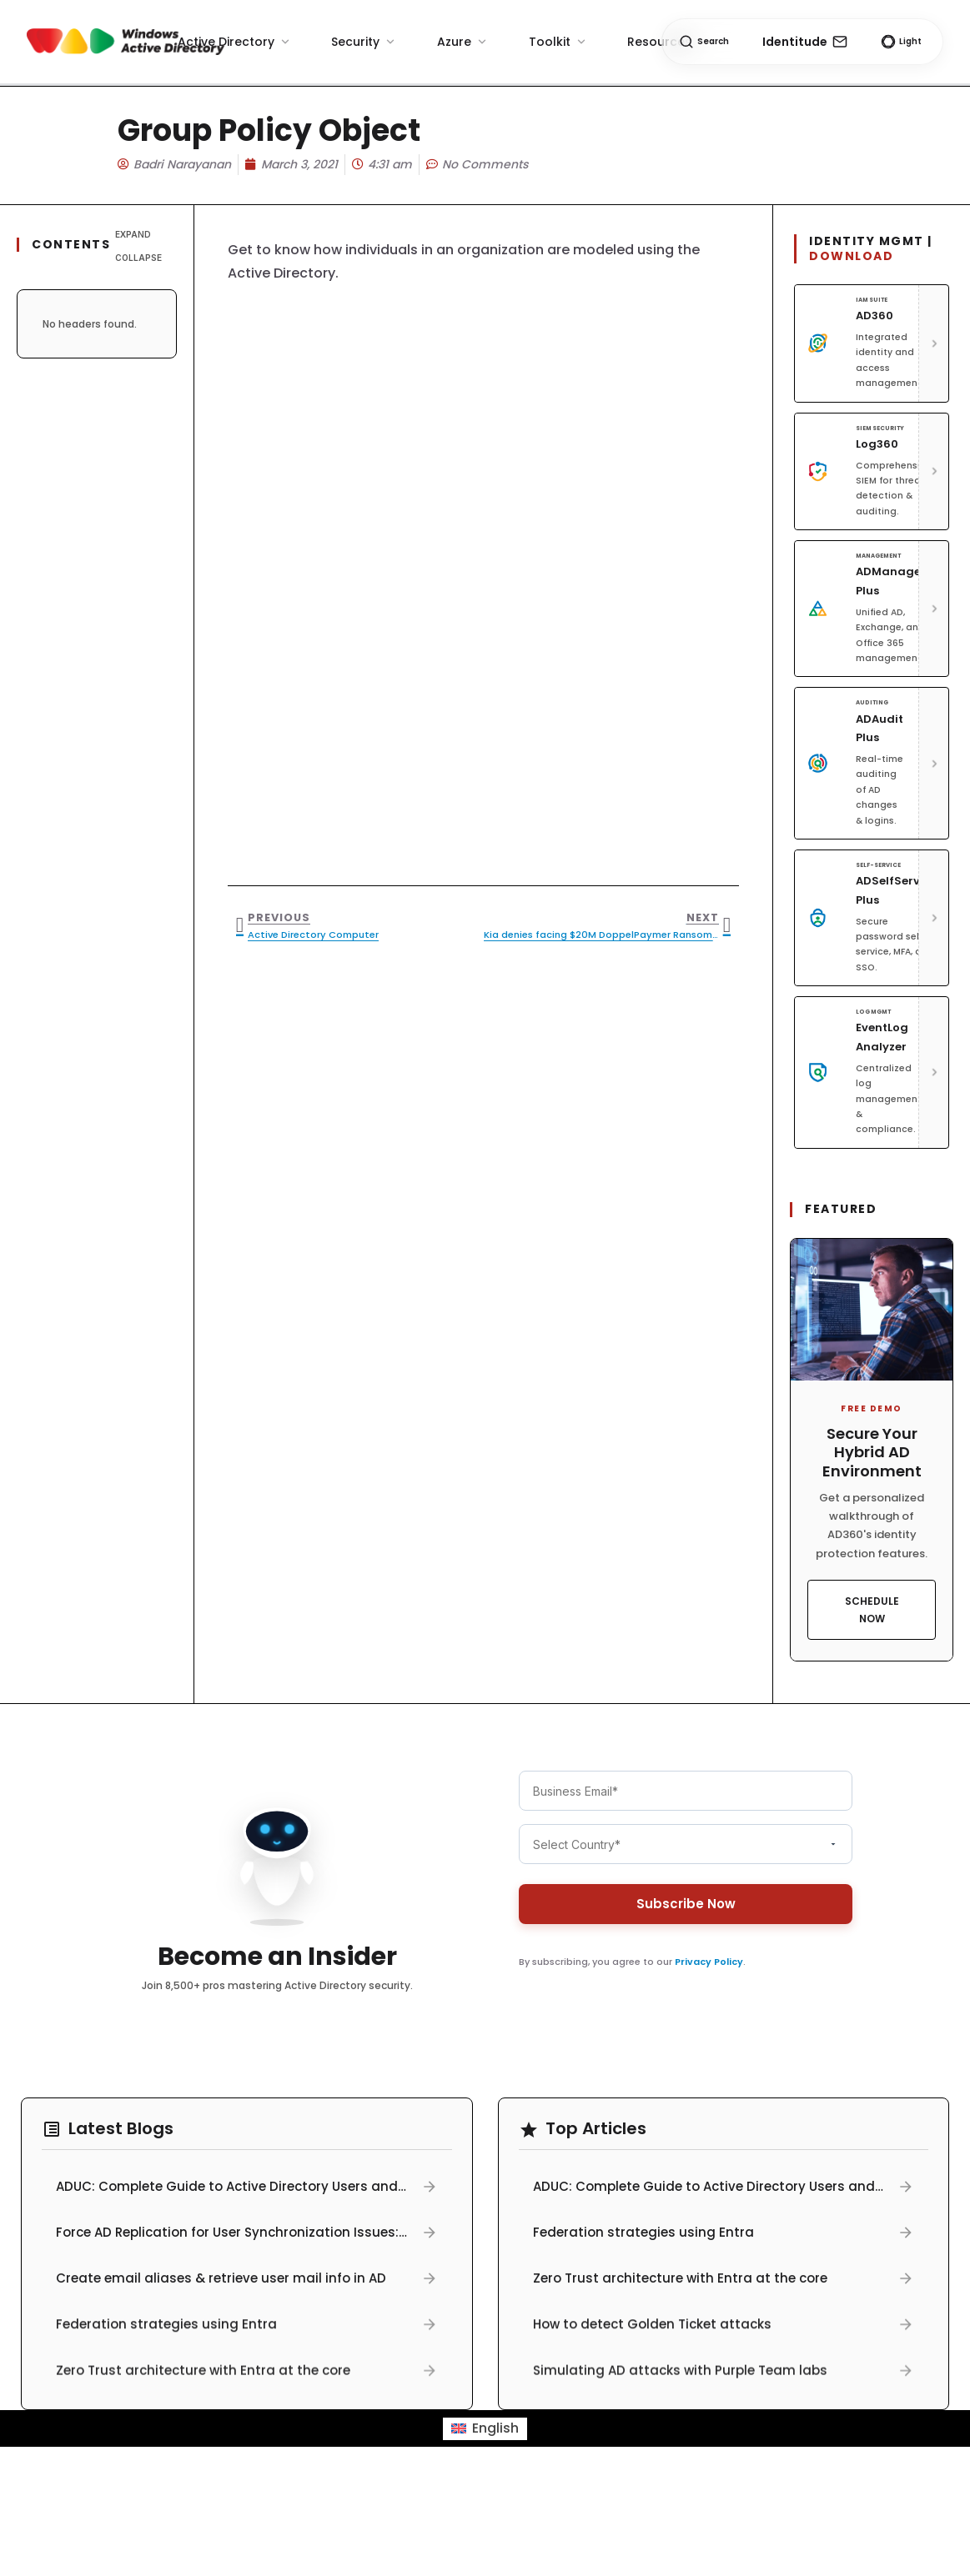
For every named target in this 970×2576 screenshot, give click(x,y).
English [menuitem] (495, 2428)
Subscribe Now (685, 1903)
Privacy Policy (709, 1961)
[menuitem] (484, 2429)
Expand (133, 234)
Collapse (138, 258)
